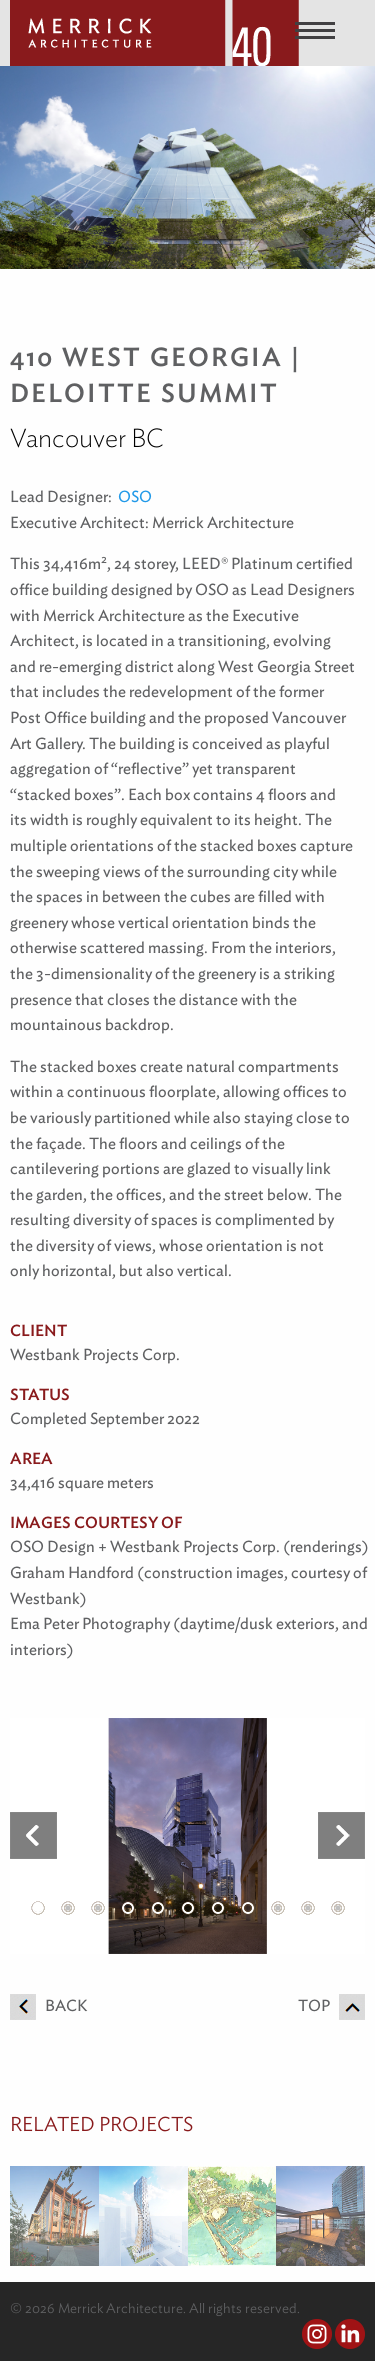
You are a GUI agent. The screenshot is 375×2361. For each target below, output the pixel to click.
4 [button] (128, 1908)
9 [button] (278, 1908)
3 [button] (98, 1908)
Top (331, 2005)
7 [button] (218, 1908)
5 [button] (158, 1908)
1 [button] (38, 1908)
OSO (135, 496)
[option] (187, 1835)
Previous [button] (33, 1836)
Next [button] (341, 1836)
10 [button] (308, 1908)
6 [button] (188, 1908)
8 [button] (248, 1908)
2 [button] (68, 1908)
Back (48, 2005)
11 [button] (338, 1908)
